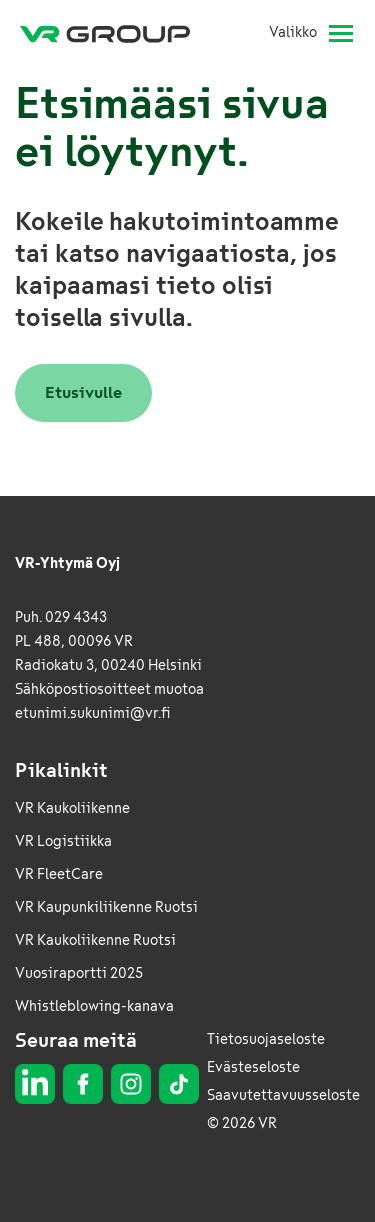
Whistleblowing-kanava (94, 1006)
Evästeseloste (253, 1067)
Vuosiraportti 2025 (79, 973)
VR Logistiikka (63, 841)
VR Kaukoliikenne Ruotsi (95, 940)
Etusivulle (83, 392)
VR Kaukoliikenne (72, 808)
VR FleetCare (59, 874)
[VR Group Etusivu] (113, 33)
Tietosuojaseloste (266, 1039)
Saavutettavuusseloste (283, 1095)
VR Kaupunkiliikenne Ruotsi (106, 907)
